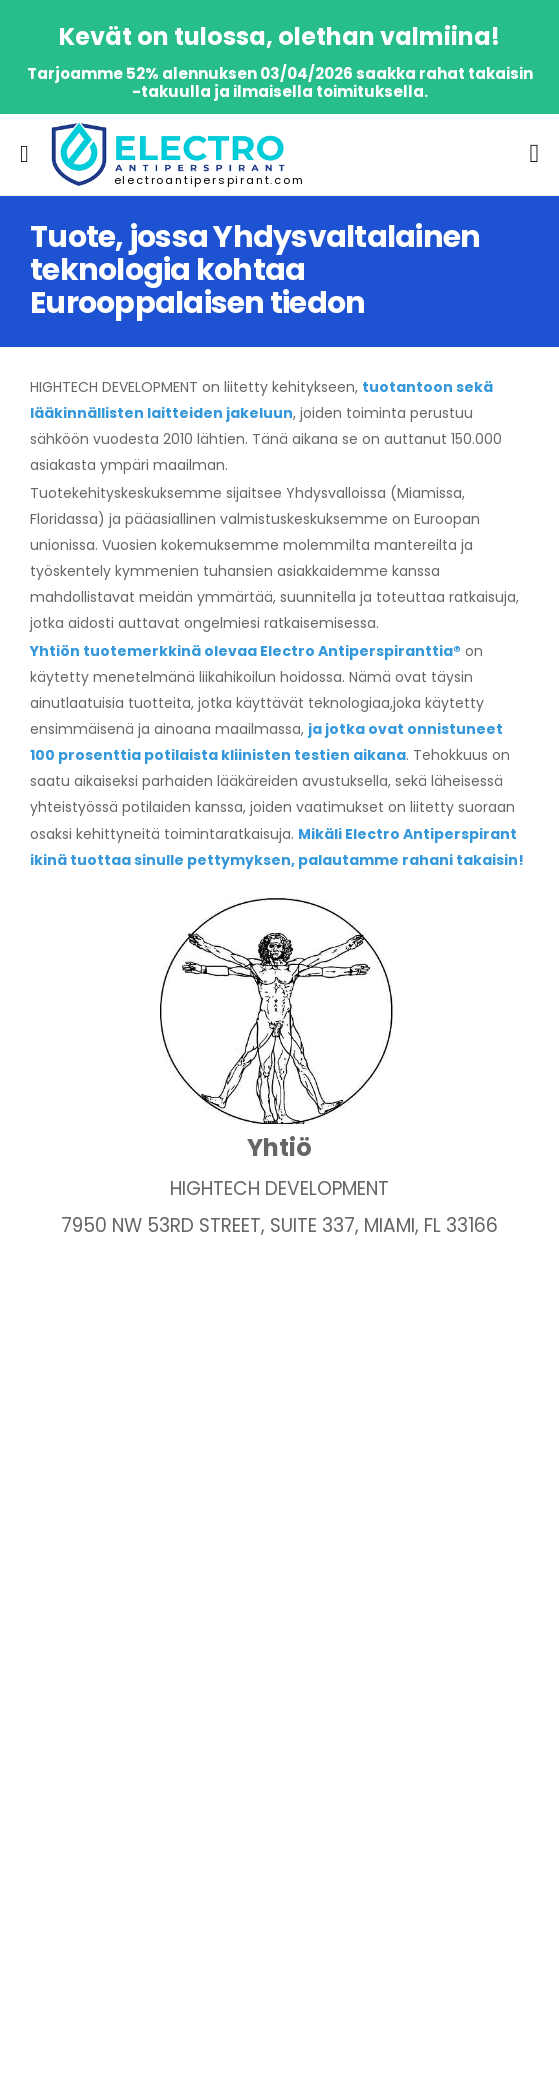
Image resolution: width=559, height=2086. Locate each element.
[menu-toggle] (24, 154)
